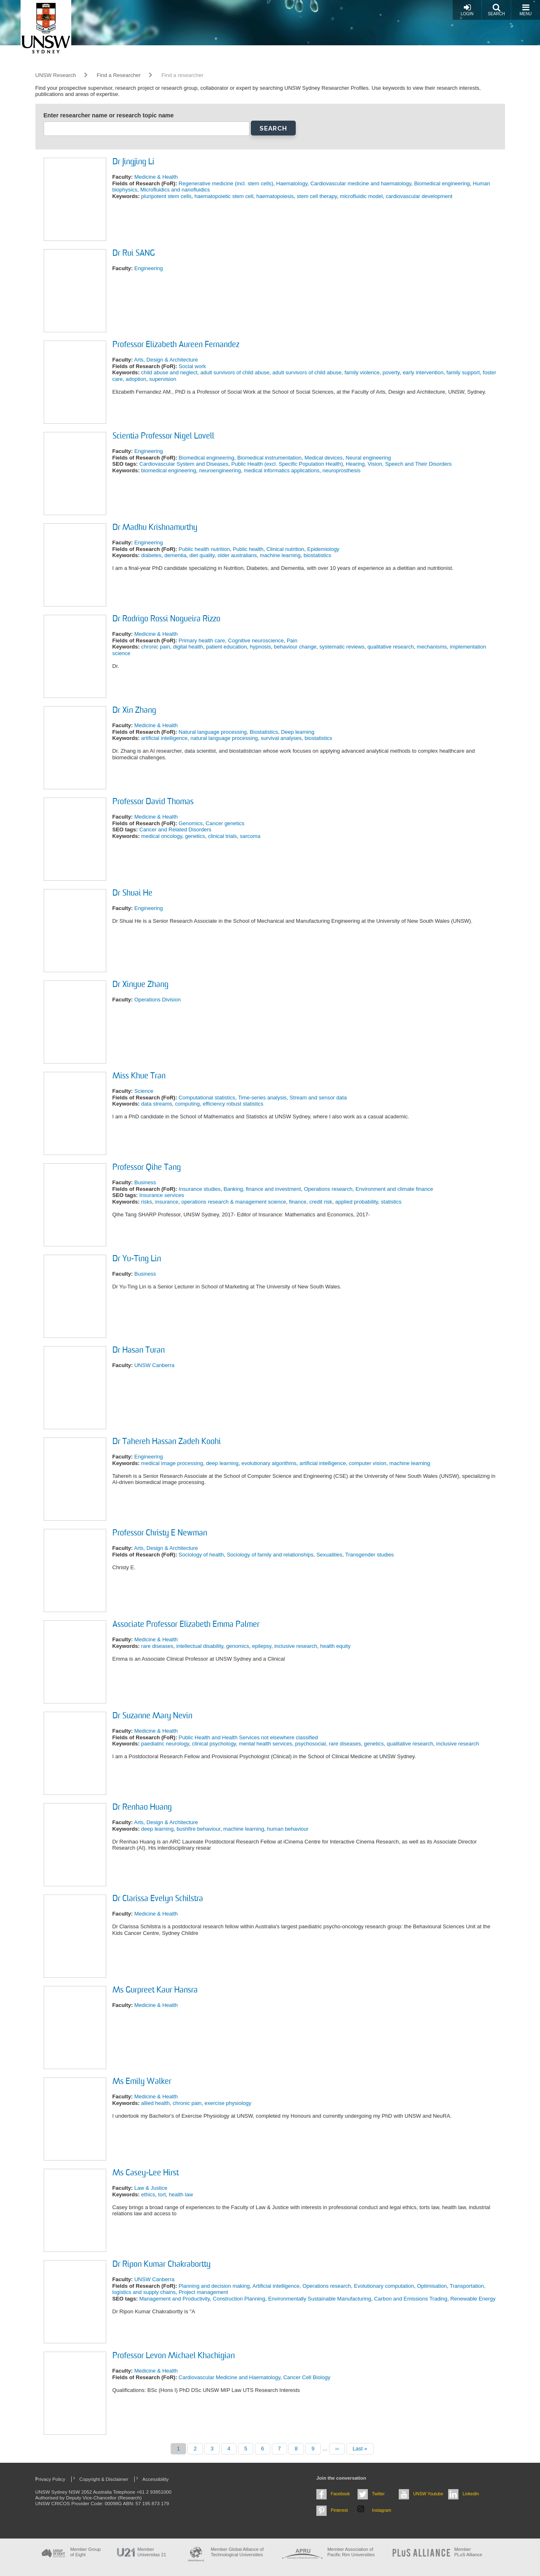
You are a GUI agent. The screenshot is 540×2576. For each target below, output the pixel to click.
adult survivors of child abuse (234, 372)
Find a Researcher (119, 75)
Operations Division (157, 999)
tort (162, 2194)
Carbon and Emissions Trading (410, 2299)
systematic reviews (342, 647)
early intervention (423, 372)
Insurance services (161, 1195)
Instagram (381, 2510)
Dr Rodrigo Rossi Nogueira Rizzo (166, 619)
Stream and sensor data (318, 1097)
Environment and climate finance (394, 1189)
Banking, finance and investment (262, 1189)
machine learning (280, 555)
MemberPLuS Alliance (468, 2552)
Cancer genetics (225, 823)
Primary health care (202, 640)
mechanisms (432, 647)
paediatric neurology (165, 1744)
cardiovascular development (419, 196)
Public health (248, 549)
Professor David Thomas (153, 802)
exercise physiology (228, 2103)
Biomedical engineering (442, 183)
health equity (335, 1646)
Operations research (328, 1189)
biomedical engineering (168, 470)
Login (467, 9)
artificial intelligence (164, 738)
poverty (391, 372)
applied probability (356, 1202)
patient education (226, 647)
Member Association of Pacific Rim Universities (351, 2552)
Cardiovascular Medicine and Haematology (230, 2377)
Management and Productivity (174, 2299)
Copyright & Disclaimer (104, 2479)
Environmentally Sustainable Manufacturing (319, 2299)
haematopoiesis (275, 196)
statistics (391, 1202)
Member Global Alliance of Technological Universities (237, 2552)
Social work (192, 366)
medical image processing (172, 1463)
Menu (525, 9)
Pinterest (339, 2510)
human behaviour (287, 1829)
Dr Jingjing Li (133, 162)
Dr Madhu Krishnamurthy (154, 528)
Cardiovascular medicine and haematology (360, 183)
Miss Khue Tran (139, 1076)
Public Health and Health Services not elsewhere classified (248, 1737)
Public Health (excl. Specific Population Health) (287, 464)
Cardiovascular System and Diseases (183, 464)
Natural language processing (213, 732)
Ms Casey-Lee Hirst (145, 2173)
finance (297, 1202)
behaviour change (295, 647)
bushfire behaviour (198, 1829)
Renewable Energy (473, 2299)
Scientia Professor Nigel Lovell (163, 436)
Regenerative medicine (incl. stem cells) (226, 183)
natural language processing (224, 738)
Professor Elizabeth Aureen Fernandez (175, 345)
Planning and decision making (214, 2286)
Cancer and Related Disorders (175, 829)
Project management (203, 2292)
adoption (136, 379)
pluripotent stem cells (166, 196)
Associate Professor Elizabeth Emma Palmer (185, 1625)
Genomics (191, 823)
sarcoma (250, 836)
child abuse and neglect (169, 372)
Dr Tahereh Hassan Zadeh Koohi (166, 1442)
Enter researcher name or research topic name (109, 115)
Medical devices (323, 458)
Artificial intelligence (275, 2286)
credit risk (320, 1202)
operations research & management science (233, 1202)
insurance (166, 1202)
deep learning (222, 1463)
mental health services (265, 1744)
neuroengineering (220, 470)
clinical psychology (214, 1744)
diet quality (202, 555)
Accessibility (156, 2479)
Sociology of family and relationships (270, 1555)
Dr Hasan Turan (138, 1350)
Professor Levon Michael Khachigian (173, 2356)
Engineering (148, 268)
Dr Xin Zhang (134, 711)
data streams (156, 1104)
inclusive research (295, 1646)
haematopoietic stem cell (223, 196)
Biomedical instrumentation (269, 458)
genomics (237, 1646)
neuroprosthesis (342, 470)
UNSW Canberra (154, 1365)
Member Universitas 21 (152, 2552)
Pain (292, 640)
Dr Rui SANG (133, 254)
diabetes (151, 555)
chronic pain (155, 647)
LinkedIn (471, 2493)
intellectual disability (199, 1646)
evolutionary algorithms (269, 1463)
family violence (361, 372)
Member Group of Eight (85, 2552)
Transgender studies (369, 1555)
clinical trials (222, 836)
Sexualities (329, 1555)
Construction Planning (239, 2299)
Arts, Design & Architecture (166, 360)
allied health (155, 2103)
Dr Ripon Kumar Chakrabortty (161, 2265)
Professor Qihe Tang (146, 1168)
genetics (195, 836)
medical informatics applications (282, 470)
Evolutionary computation (384, 2286)
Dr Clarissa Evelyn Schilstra (157, 1899)
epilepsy (261, 1646)
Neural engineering (368, 458)
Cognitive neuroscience (256, 640)
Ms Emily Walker (141, 2082)
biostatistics (317, 555)
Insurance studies (200, 1189)
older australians (237, 555)
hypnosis (260, 647)
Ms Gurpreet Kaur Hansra (155, 1990)
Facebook (340, 2493)
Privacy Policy (50, 2479)
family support (463, 372)
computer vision (367, 1463)
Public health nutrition (204, 549)
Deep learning (297, 732)
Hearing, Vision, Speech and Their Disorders (399, 464)
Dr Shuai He (132, 893)
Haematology (292, 183)
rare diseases (157, 1646)
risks (146, 1202)
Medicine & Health (156, 177)
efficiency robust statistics (233, 1104)
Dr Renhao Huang (142, 1808)
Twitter (378, 2493)
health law (181, 2194)
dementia (175, 555)
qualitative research (390, 647)
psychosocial (310, 1744)
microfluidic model (361, 196)
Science (143, 1091)
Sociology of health (201, 1555)
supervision (162, 379)
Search (496, 9)
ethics (148, 2194)
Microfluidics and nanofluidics (175, 190)
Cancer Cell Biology (306, 2377)
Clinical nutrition (285, 549)
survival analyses (281, 738)
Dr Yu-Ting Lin (136, 1259)
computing (187, 1104)
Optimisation (431, 2286)
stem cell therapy (317, 196)
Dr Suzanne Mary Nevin (152, 1716)
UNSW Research (55, 75)
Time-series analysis (262, 1097)
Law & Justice (150, 2188)
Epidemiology (323, 549)
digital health (188, 647)
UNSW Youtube (428, 2493)
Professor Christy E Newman (159, 1533)
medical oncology (161, 836)
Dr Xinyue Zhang (140, 985)
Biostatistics (264, 732)
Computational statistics (207, 1097)
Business (145, 1182)
